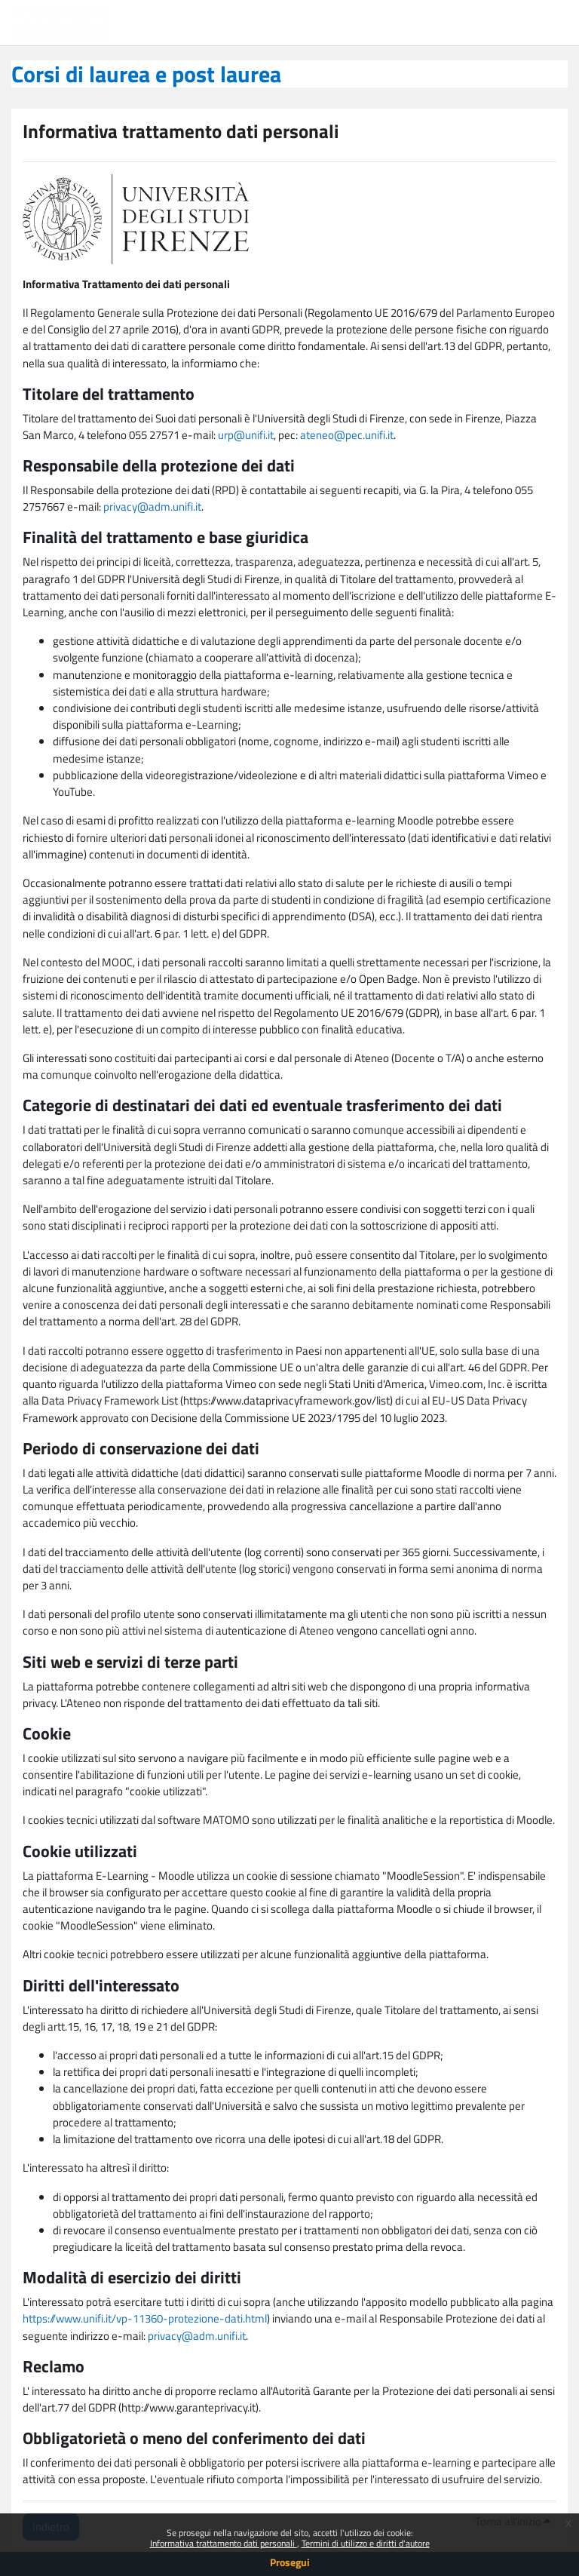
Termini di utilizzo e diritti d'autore (366, 2543)
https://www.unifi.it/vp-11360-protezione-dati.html (145, 2318)
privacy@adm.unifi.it (152, 506)
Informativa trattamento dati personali (223, 2543)
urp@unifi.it (246, 435)
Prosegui (290, 2562)
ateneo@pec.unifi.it (347, 435)
